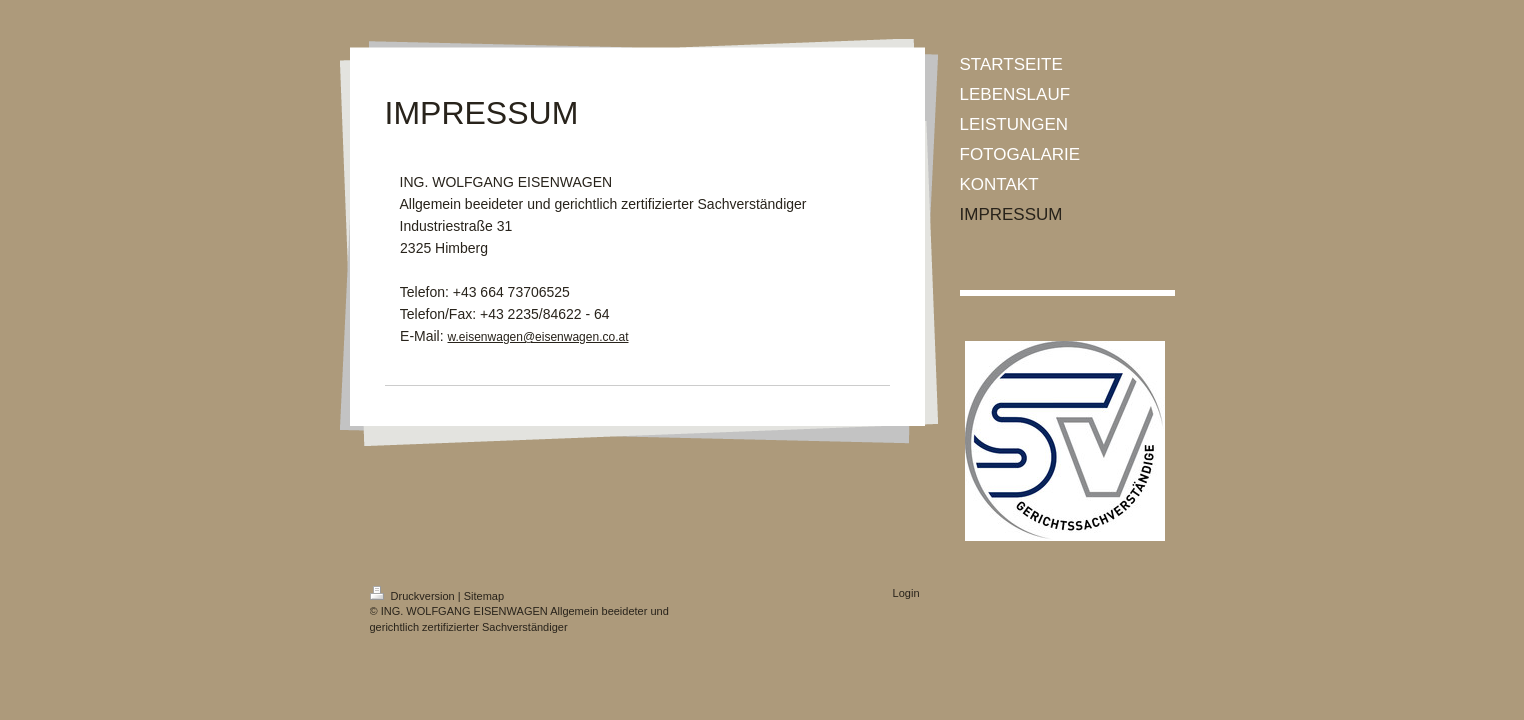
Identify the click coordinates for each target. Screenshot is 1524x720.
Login (906, 593)
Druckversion (414, 596)
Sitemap (484, 596)
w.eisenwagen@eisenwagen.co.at (538, 337)
